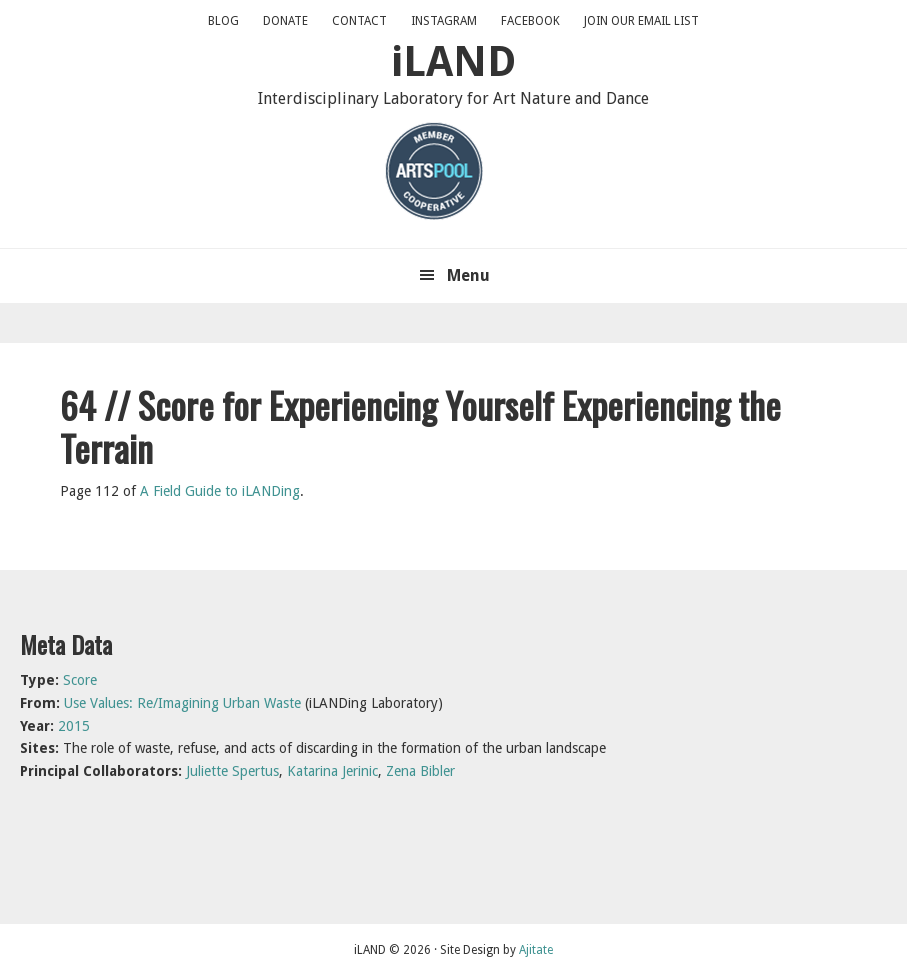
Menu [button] (468, 275)
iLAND (453, 61)
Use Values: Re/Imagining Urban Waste (182, 703)
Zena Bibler (420, 771)
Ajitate (536, 950)
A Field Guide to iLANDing (220, 491)
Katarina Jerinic (332, 771)
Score (80, 680)
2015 (74, 726)
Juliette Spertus (232, 771)
